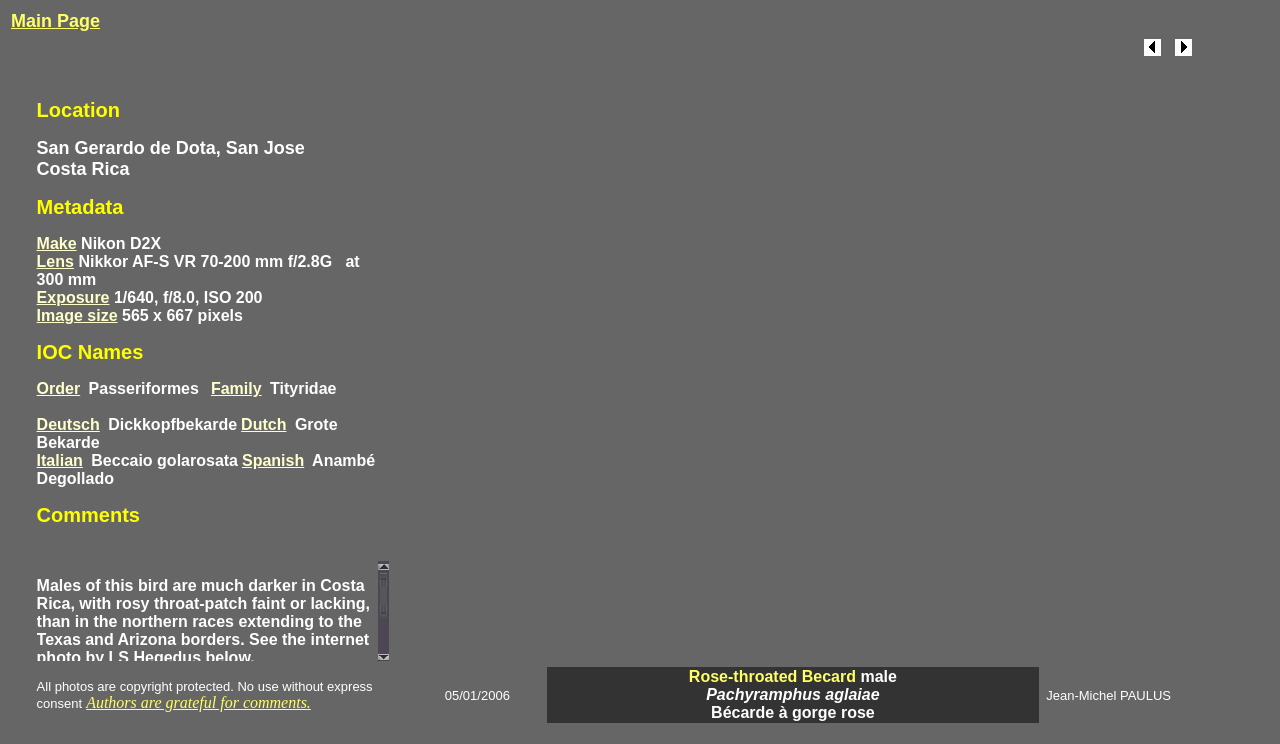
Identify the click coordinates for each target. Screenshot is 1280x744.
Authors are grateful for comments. (198, 702)
